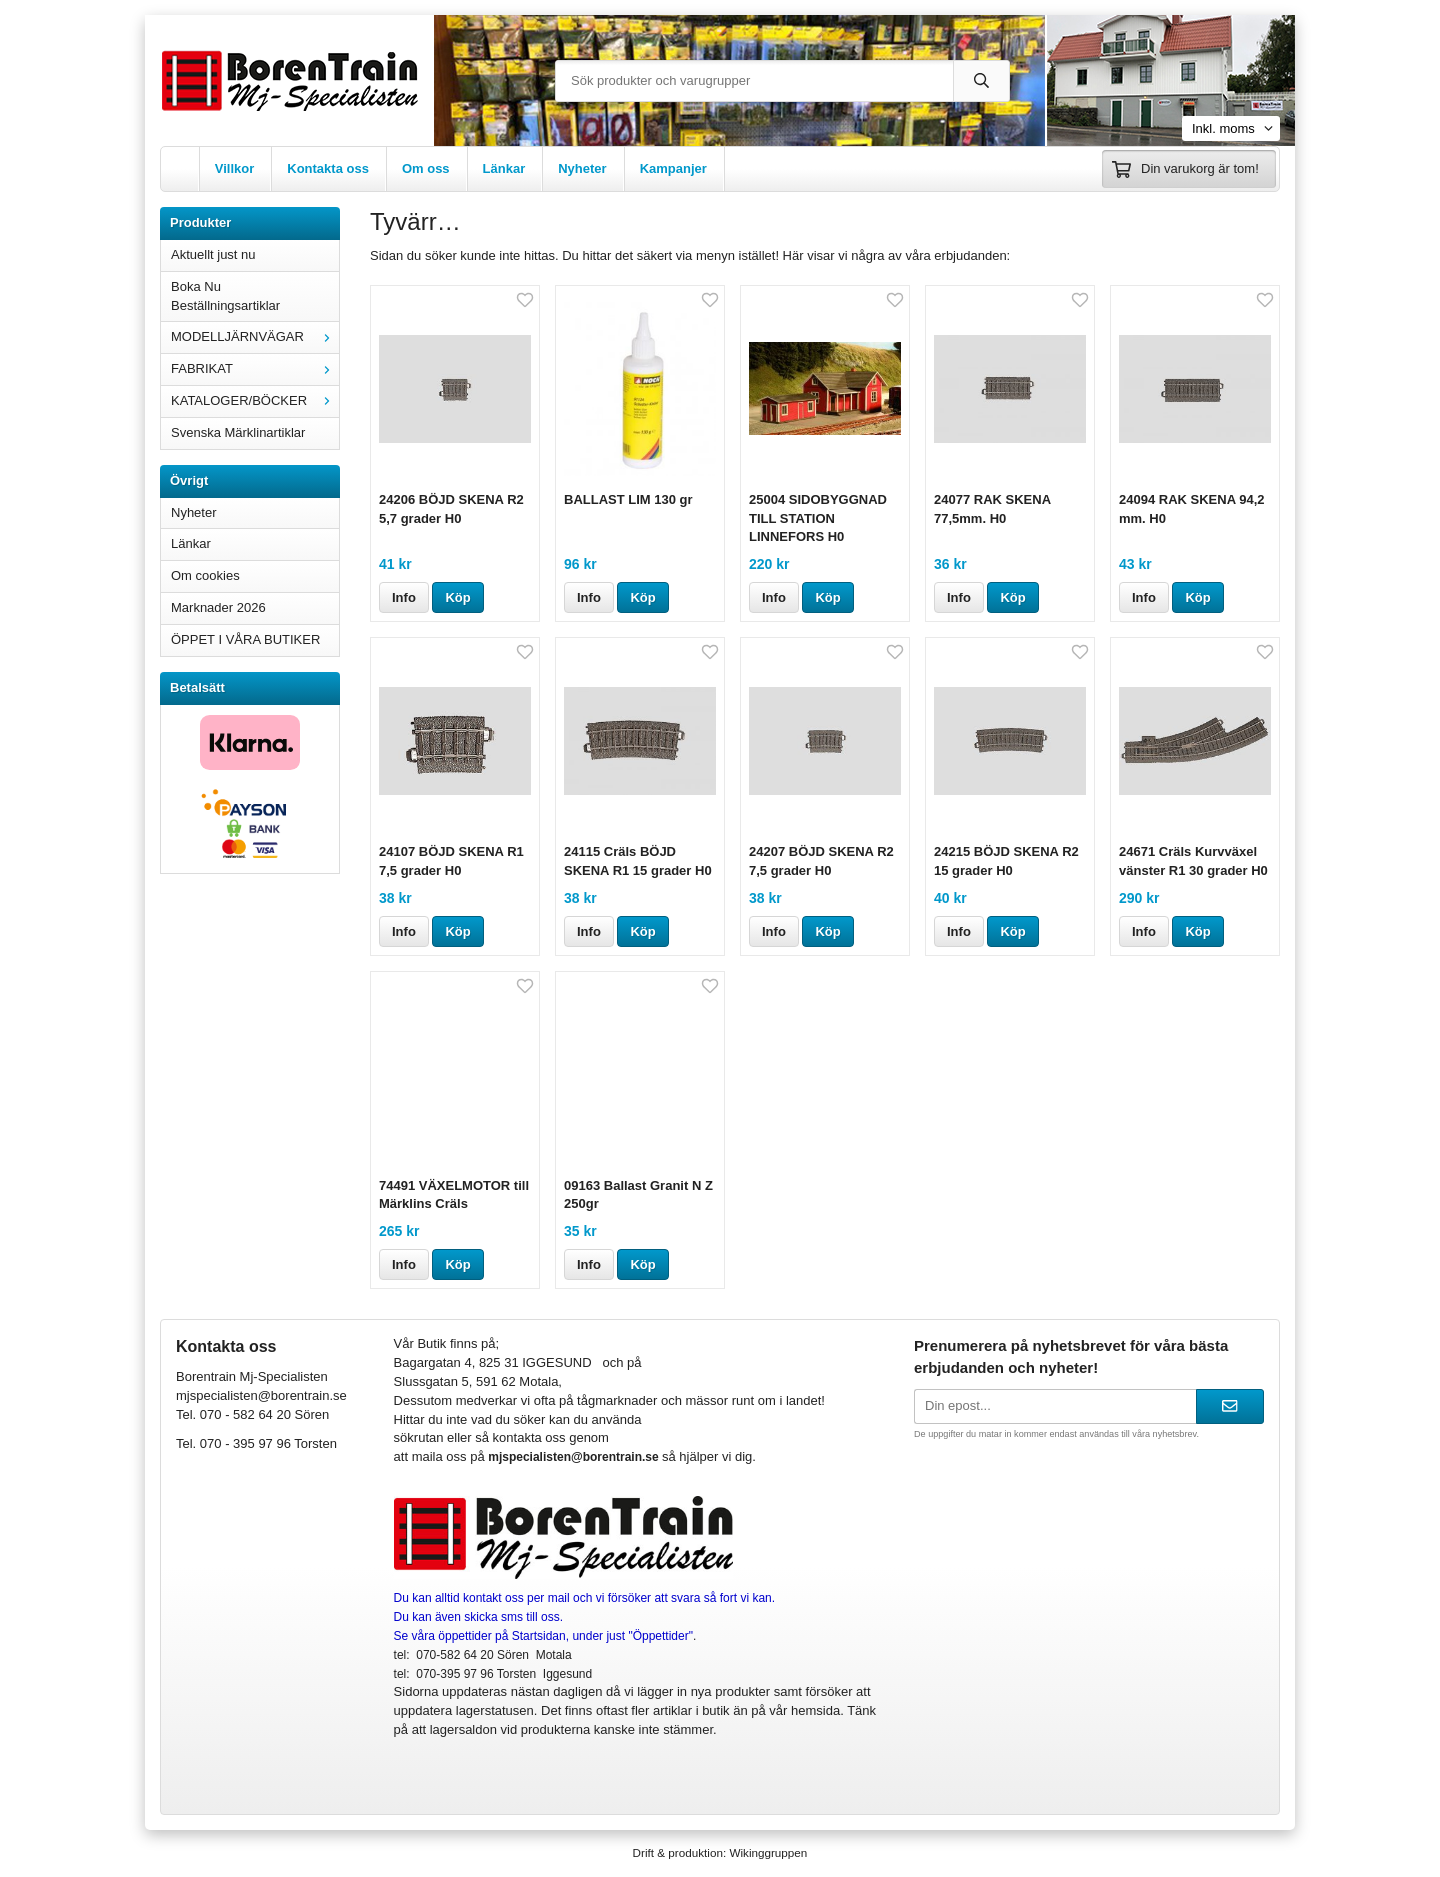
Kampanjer (673, 168)
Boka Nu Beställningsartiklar (225, 296)
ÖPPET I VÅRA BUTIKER (245, 639)
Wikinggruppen (768, 1852)
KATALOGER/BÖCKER (255, 400)
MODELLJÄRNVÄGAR (255, 336)
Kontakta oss (328, 168)
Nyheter (582, 168)
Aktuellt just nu (213, 254)
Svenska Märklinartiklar (238, 432)
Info (404, 597)
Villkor (235, 168)
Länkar (504, 168)
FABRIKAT (255, 368)
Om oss (426, 168)
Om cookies (205, 575)
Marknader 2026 (218, 607)
